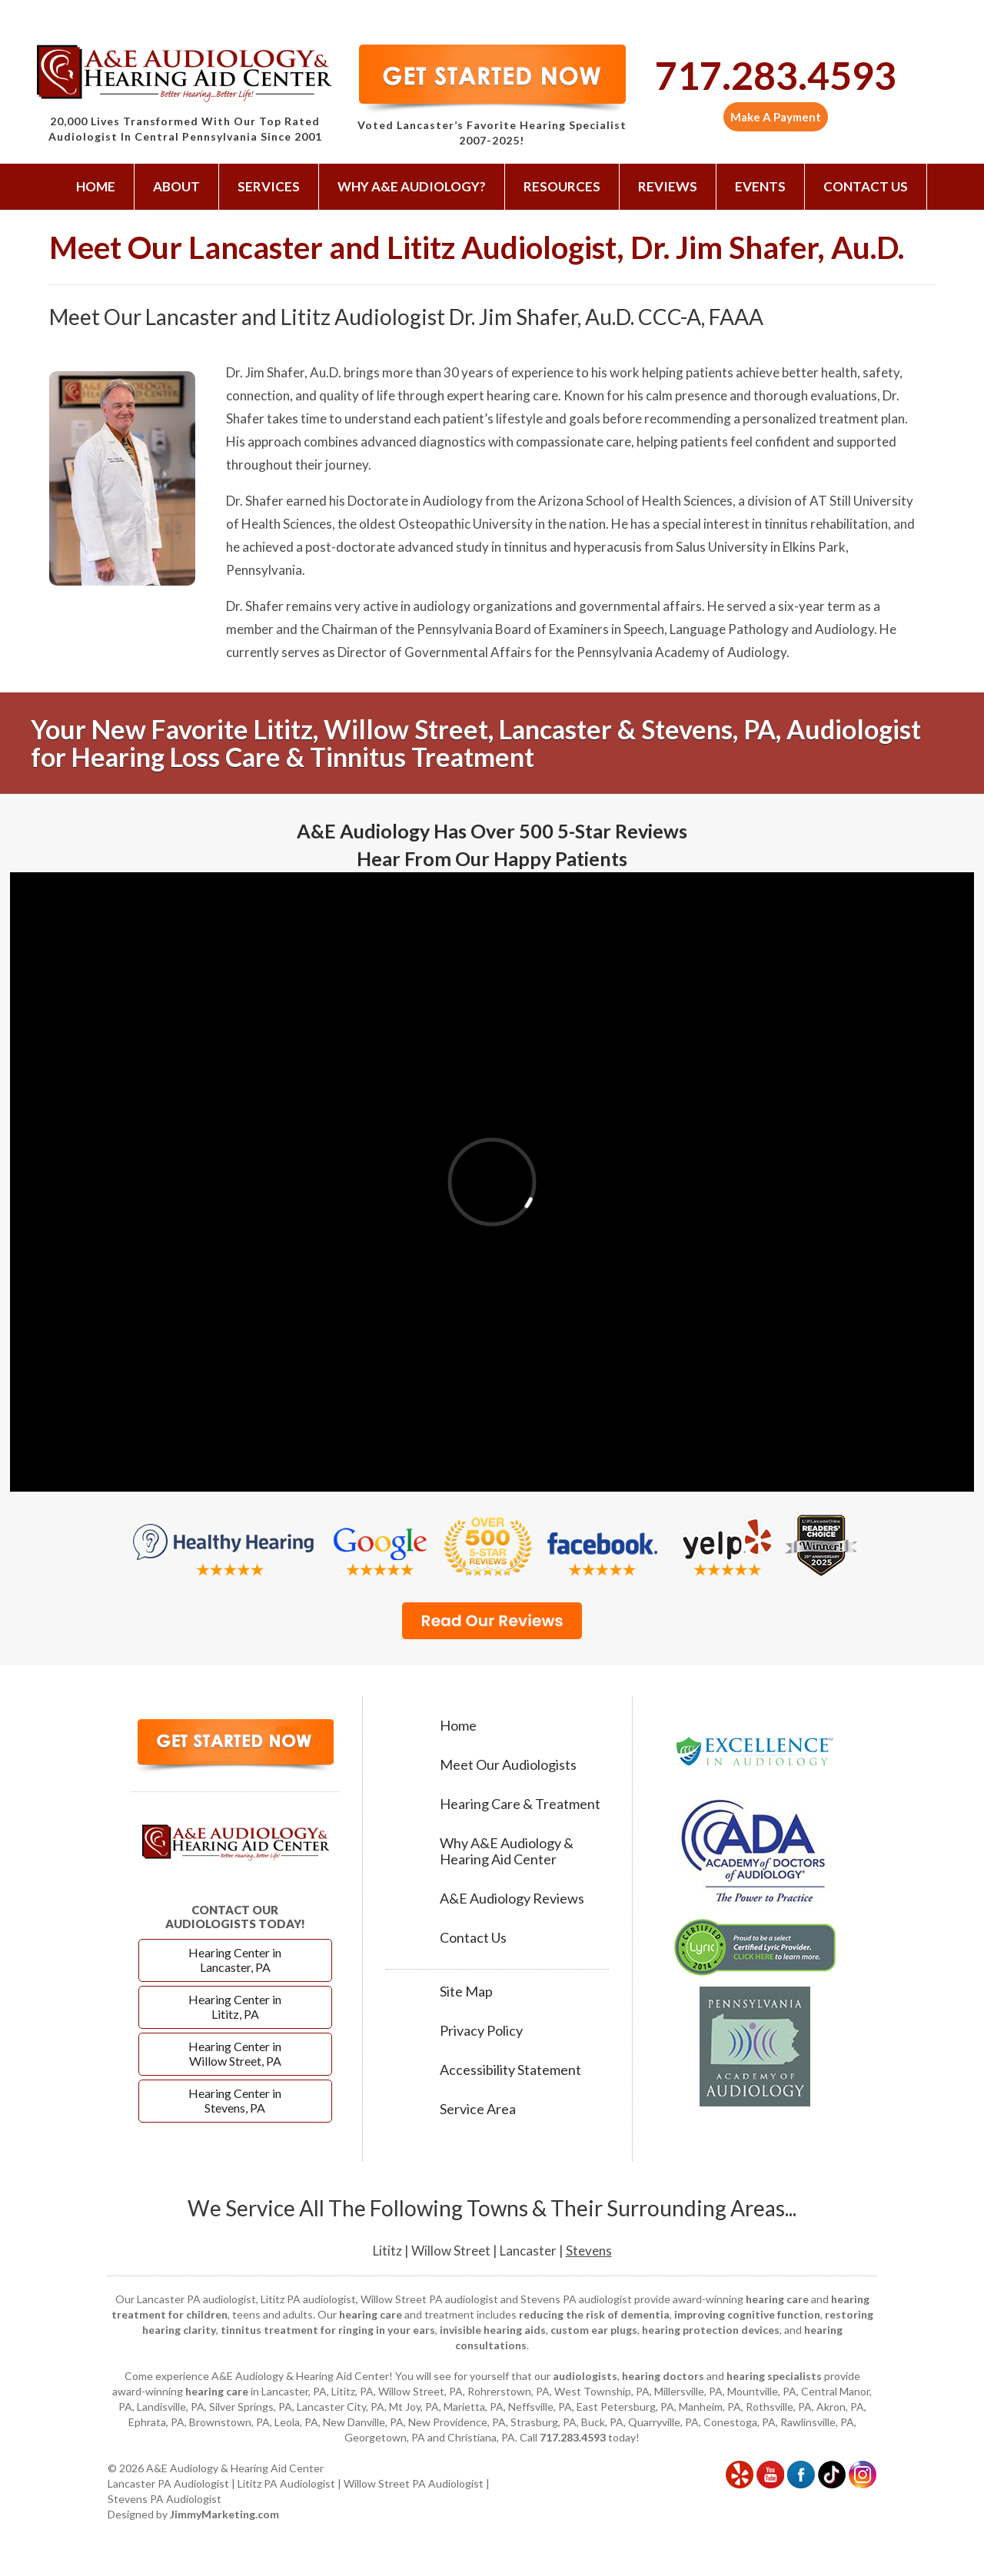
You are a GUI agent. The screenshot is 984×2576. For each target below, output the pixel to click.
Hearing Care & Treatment (520, 1804)
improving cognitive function (747, 2314)
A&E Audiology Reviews (512, 1899)
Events (760, 186)
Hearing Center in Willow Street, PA (234, 2053)
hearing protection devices (711, 2329)
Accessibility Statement (510, 2070)
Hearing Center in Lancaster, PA (234, 1959)
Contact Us (865, 186)
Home (95, 186)
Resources (562, 186)
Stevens (589, 2250)
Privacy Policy (481, 2031)
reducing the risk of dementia (594, 2314)
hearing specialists (774, 2375)
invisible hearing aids (493, 2329)
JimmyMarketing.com (224, 2514)
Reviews (667, 186)
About (176, 186)
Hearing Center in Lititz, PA (234, 2006)
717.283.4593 (775, 75)
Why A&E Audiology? (411, 186)
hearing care (777, 2298)
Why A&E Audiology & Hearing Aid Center (506, 1851)
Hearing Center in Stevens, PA (234, 2100)
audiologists (585, 2375)
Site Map (466, 1991)
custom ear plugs (593, 2329)
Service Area (478, 2109)
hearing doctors (663, 2375)
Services (269, 186)
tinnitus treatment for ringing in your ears (328, 2329)
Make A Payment (775, 117)
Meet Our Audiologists (508, 1765)
